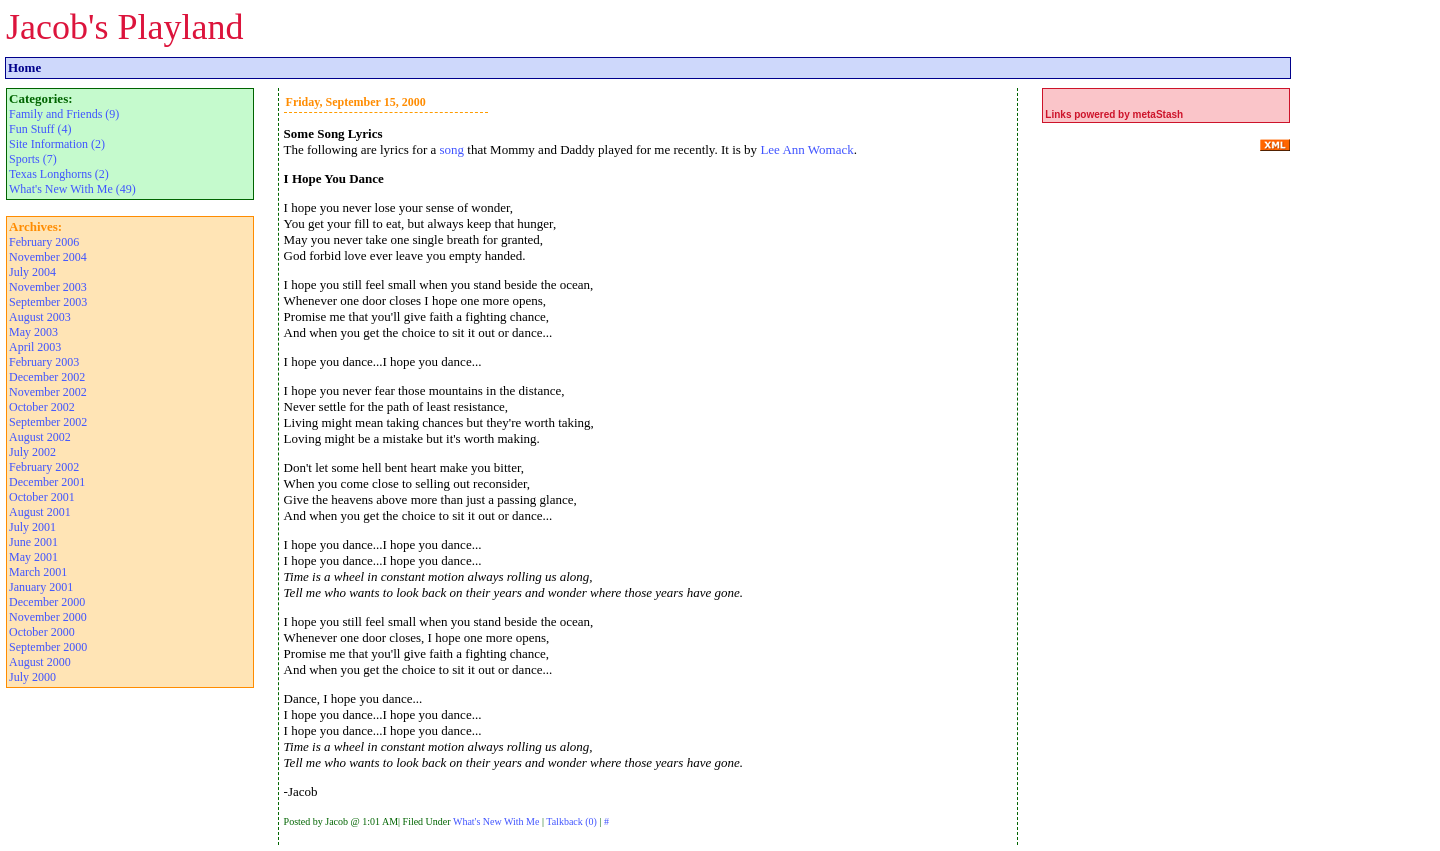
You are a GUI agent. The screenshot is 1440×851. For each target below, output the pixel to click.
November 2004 (48, 257)
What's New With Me (496, 821)
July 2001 (32, 527)
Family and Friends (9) (64, 114)
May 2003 (33, 332)
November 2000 (48, 617)
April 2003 (35, 347)
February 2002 (44, 467)
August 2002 (40, 437)
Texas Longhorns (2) (59, 174)
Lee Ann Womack (806, 149)
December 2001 (47, 482)
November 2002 (48, 392)
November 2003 (48, 287)
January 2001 (41, 587)
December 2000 (47, 602)
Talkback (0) (571, 821)
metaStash (1158, 114)
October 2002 (42, 407)
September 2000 (48, 647)
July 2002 (32, 452)
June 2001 (33, 542)
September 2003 (48, 302)
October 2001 (42, 497)
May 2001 (33, 557)
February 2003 (44, 362)
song (452, 149)
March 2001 (38, 572)
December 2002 (47, 377)
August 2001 (40, 512)
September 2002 (48, 422)
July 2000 (32, 677)
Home (24, 67)
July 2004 (32, 272)
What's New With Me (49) (72, 189)
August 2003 (40, 317)
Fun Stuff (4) (40, 129)
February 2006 (44, 242)
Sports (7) (33, 159)
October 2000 (42, 632)
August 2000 (40, 662)
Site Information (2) (57, 144)
